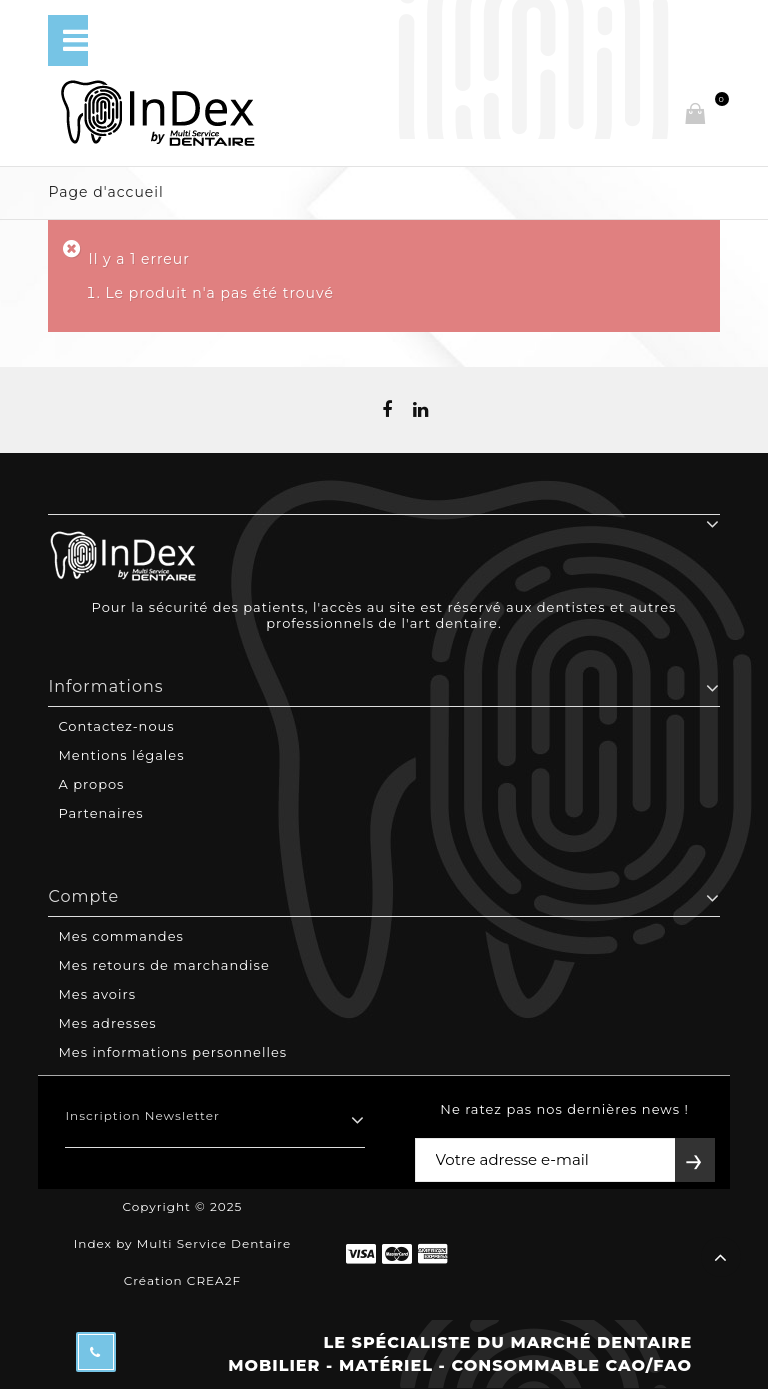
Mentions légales (121, 755)
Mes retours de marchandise (163, 965)
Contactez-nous (116, 726)
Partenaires (100, 813)
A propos (91, 784)
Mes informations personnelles (172, 1052)
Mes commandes (120, 936)
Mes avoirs (97, 994)
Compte (83, 896)
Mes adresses (107, 1023)
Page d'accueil (105, 192)
